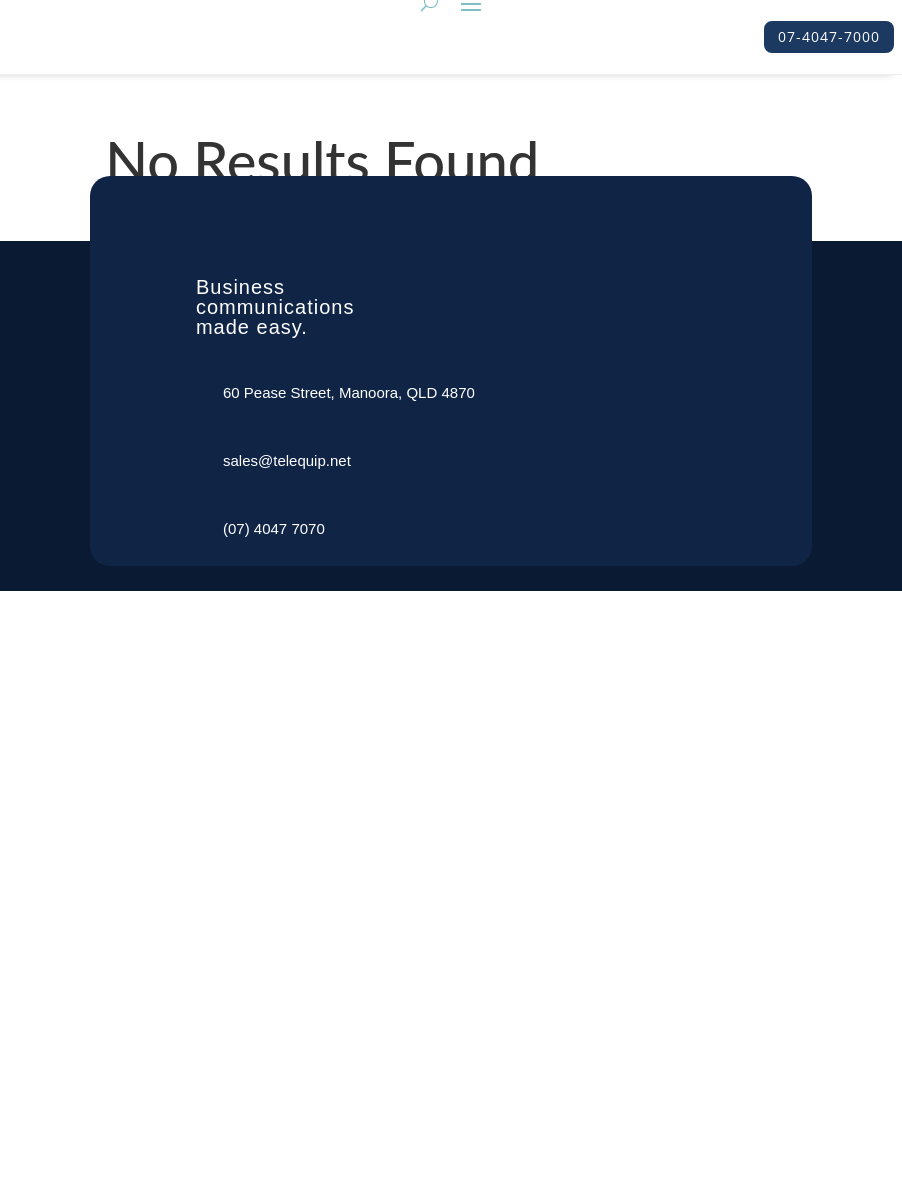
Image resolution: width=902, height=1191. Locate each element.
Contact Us (260, 1042)
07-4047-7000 (829, 36)
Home (243, 782)
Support (249, 1090)
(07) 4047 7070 (274, 528)
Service (248, 830)
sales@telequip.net (287, 460)
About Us (254, 878)
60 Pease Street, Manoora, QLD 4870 (349, 392)
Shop (240, 1138)
